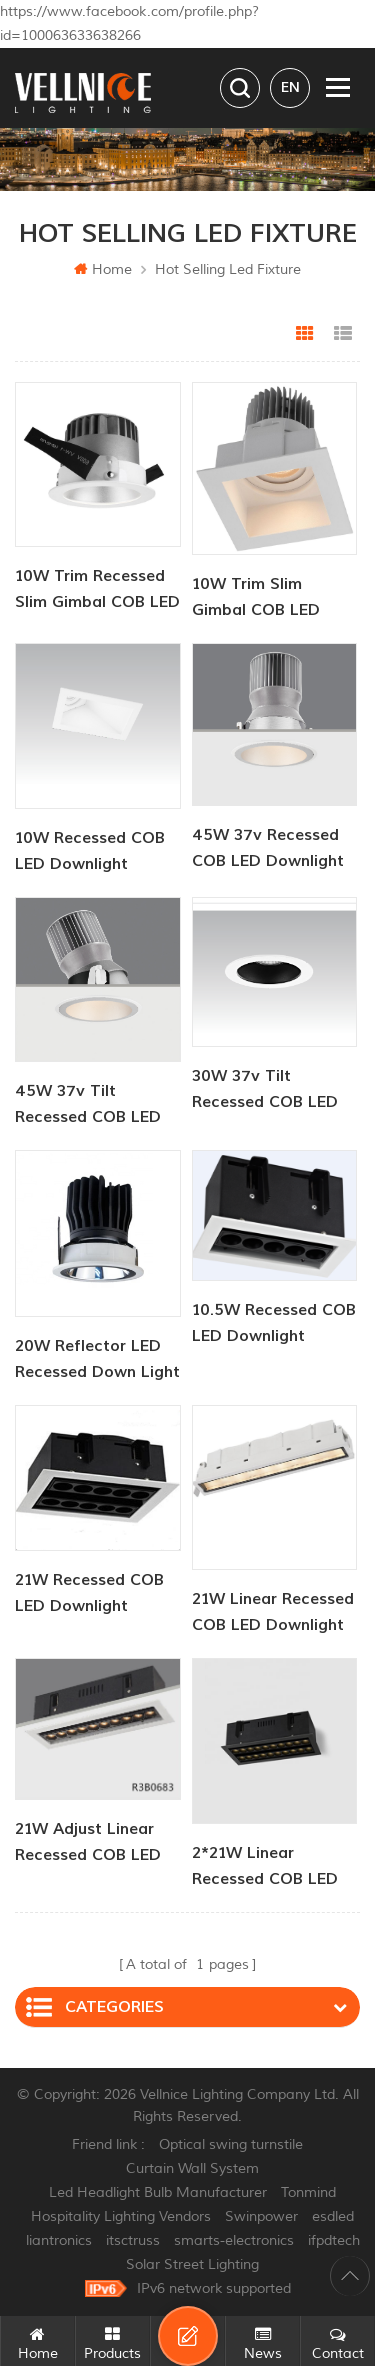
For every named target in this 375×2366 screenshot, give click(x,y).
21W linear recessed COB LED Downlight (273, 1612)
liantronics (59, 2240)
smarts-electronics (234, 2240)
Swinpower (261, 2216)
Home (103, 269)
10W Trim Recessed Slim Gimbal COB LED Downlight (97, 590)
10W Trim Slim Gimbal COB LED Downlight (256, 598)
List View (343, 334)
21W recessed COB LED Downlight (89, 1593)
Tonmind (308, 2192)
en (290, 87)
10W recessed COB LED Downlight (90, 851)
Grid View (305, 334)
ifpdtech (334, 2240)
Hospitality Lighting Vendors (121, 2216)
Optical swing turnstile (231, 2144)
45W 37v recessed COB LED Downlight (268, 848)
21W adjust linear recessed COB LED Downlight (88, 1843)
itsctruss (133, 2240)
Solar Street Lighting (192, 2264)
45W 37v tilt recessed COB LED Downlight (88, 1105)
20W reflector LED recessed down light (97, 1359)
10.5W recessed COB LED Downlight (274, 1323)
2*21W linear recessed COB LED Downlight (265, 1867)
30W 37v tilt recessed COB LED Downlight (265, 1090)
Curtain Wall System (192, 2168)
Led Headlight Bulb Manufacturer (158, 2192)
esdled (333, 2216)
